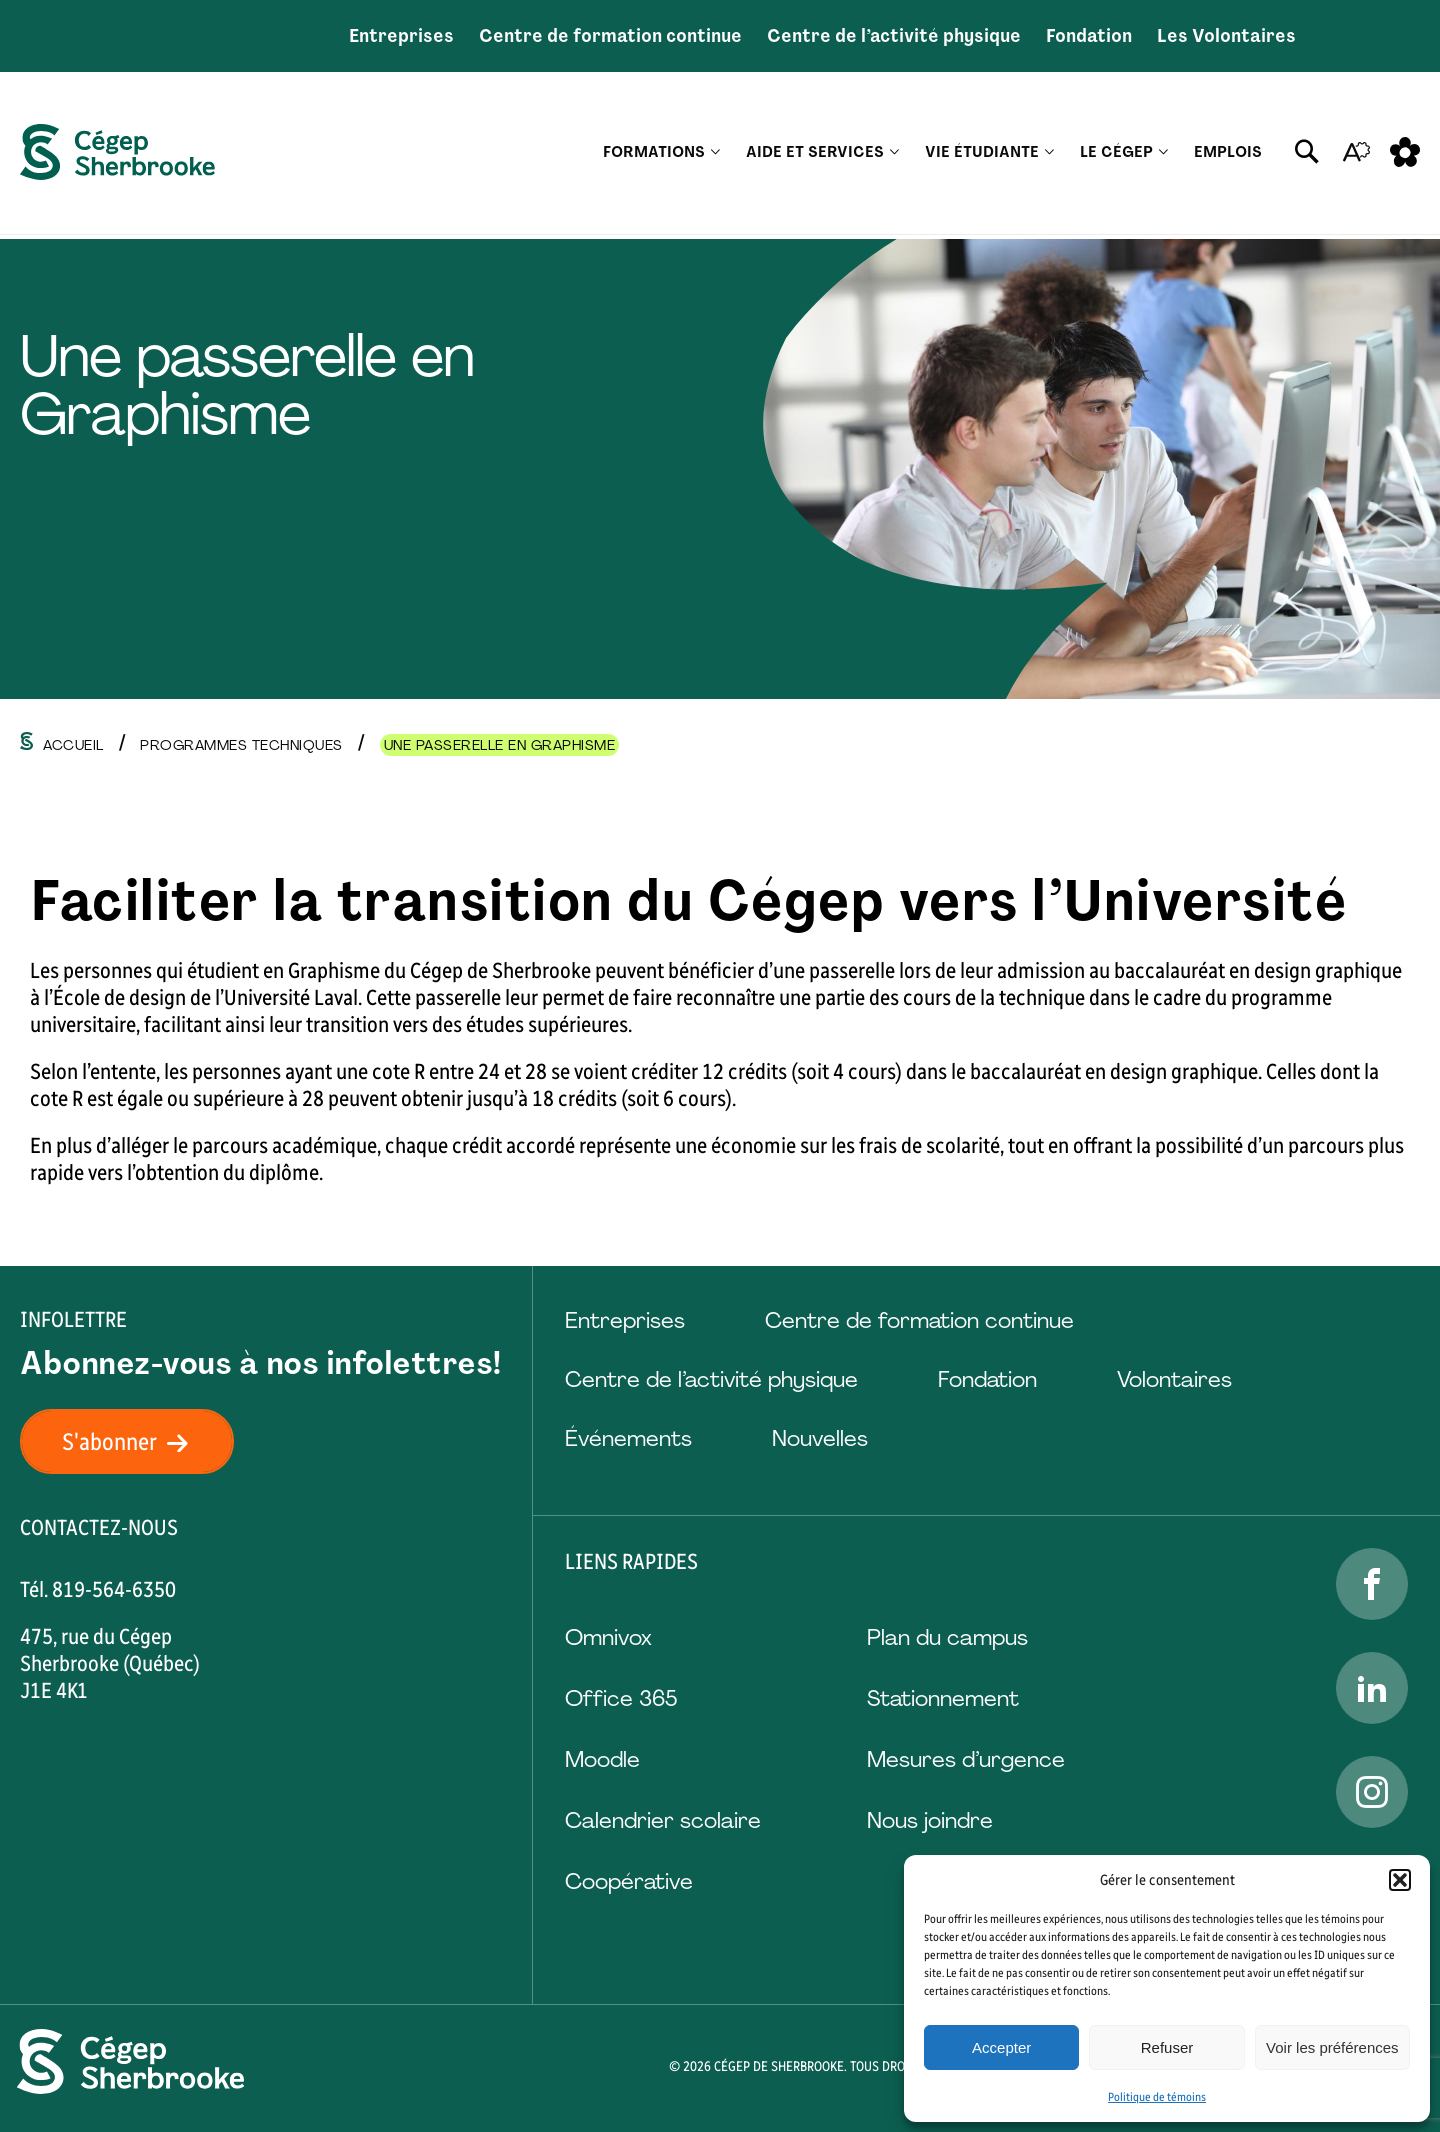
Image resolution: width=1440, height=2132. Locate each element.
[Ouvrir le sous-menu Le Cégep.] (1163, 155)
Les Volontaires (1226, 36)
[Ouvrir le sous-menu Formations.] (715, 155)
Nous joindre (930, 1820)
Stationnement (943, 1698)
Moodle (602, 1759)
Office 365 (621, 1698)
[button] (1400, 1880)
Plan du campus (947, 1637)
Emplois (1228, 155)
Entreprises (401, 36)
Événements (628, 1438)
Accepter (1001, 2047)
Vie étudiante (982, 155)
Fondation (1089, 36)
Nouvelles (820, 1438)
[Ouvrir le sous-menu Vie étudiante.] (1049, 155)
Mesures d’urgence (966, 1759)
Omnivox (608, 1637)
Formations (654, 155)
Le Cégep (1116, 155)
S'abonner (137, 1441)
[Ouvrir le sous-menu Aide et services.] (894, 155)
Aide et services (815, 155)
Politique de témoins (1157, 2097)
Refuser (1167, 2047)
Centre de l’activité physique (894, 36)
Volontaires (1174, 1379)
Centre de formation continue (610, 36)
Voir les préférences (1332, 2047)
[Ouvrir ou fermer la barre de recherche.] (1307, 155)
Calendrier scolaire (663, 1820)
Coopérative (629, 1881)
